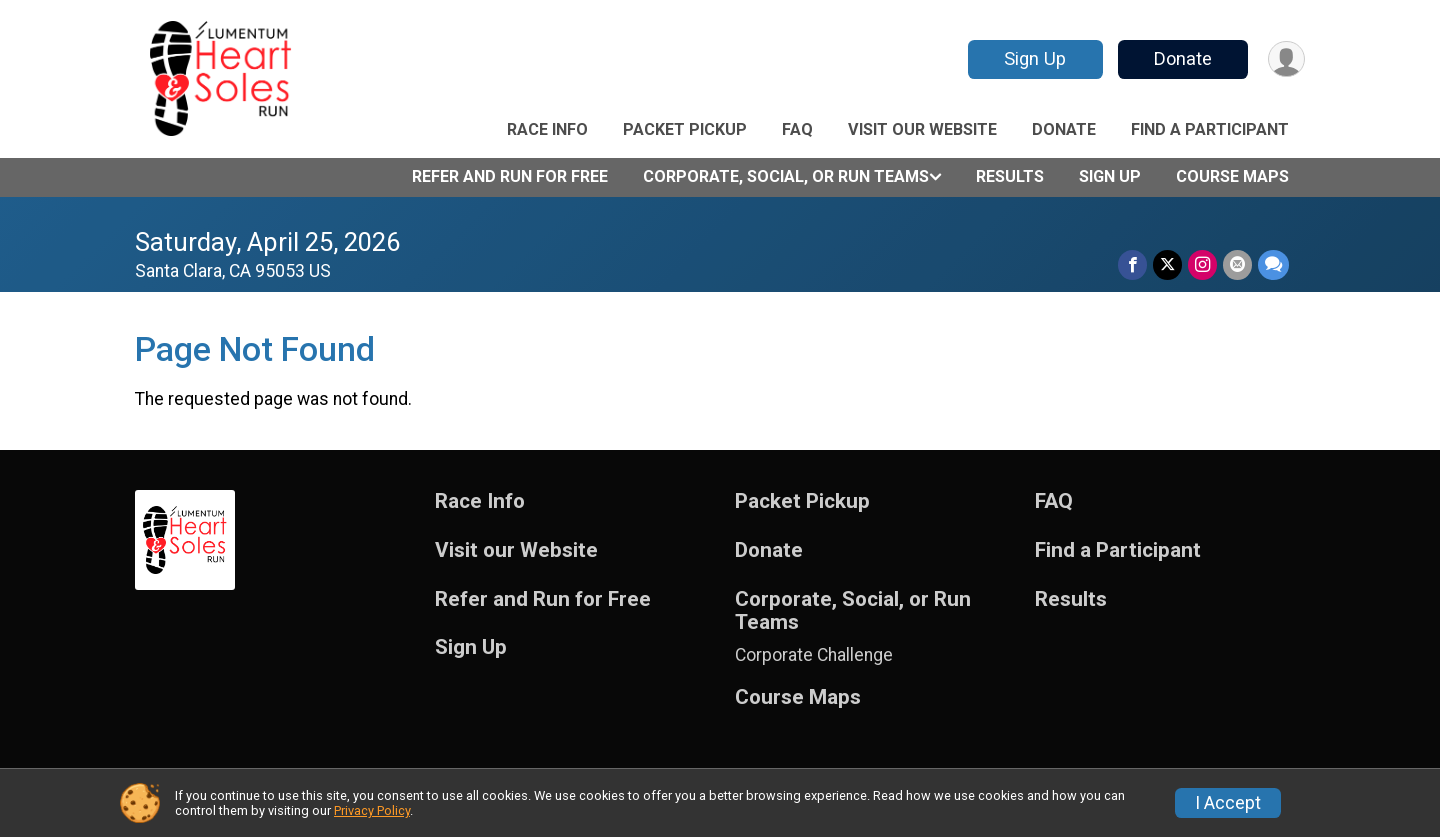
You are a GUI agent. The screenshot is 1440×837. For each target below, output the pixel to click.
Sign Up (1035, 58)
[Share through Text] (1273, 264)
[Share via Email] (1237, 264)
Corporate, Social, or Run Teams (786, 176)
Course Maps (1232, 176)
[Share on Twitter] (1167, 264)
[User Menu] (1286, 59)
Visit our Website (922, 129)
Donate (1183, 58)
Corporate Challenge (814, 655)
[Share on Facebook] (1132, 264)
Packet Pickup (685, 129)
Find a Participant (1210, 129)
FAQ (797, 129)
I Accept (1228, 803)
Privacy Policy (372, 810)
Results (1010, 176)
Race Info (547, 129)
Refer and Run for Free (510, 176)
